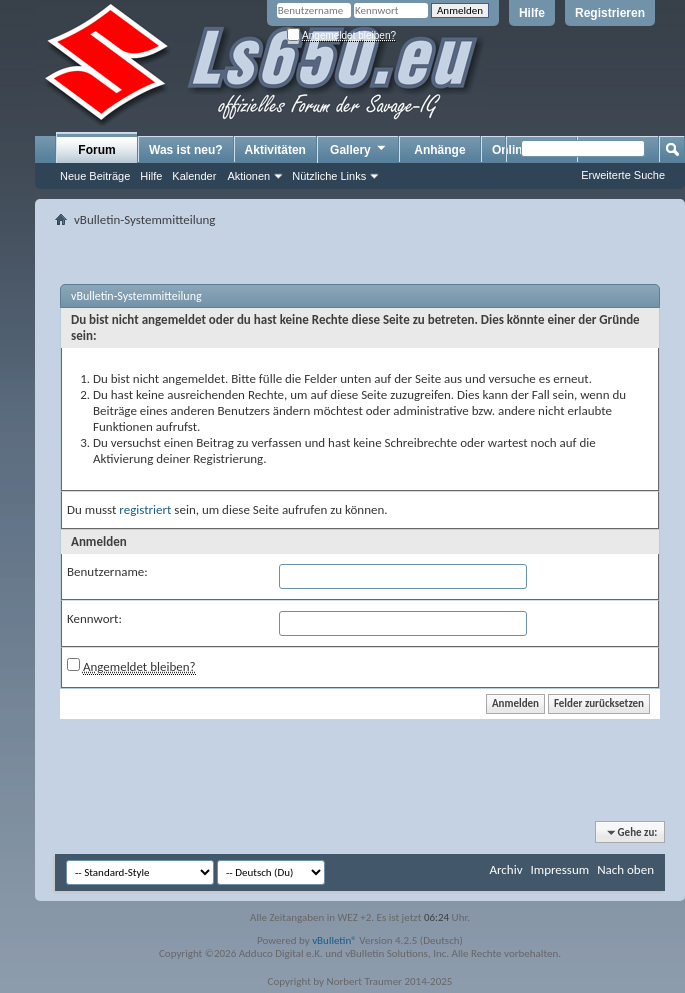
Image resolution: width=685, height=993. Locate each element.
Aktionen (248, 176)
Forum (96, 150)
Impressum (559, 869)
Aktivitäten (275, 150)
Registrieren (610, 13)
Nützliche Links (329, 176)
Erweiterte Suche (623, 175)
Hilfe (532, 13)
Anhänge (439, 150)
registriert (145, 509)
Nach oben (625, 869)
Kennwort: (94, 618)
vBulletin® (334, 940)
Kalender (194, 176)
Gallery (359, 149)
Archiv (505, 869)
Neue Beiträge (95, 176)
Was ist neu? (186, 150)
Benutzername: (107, 571)
